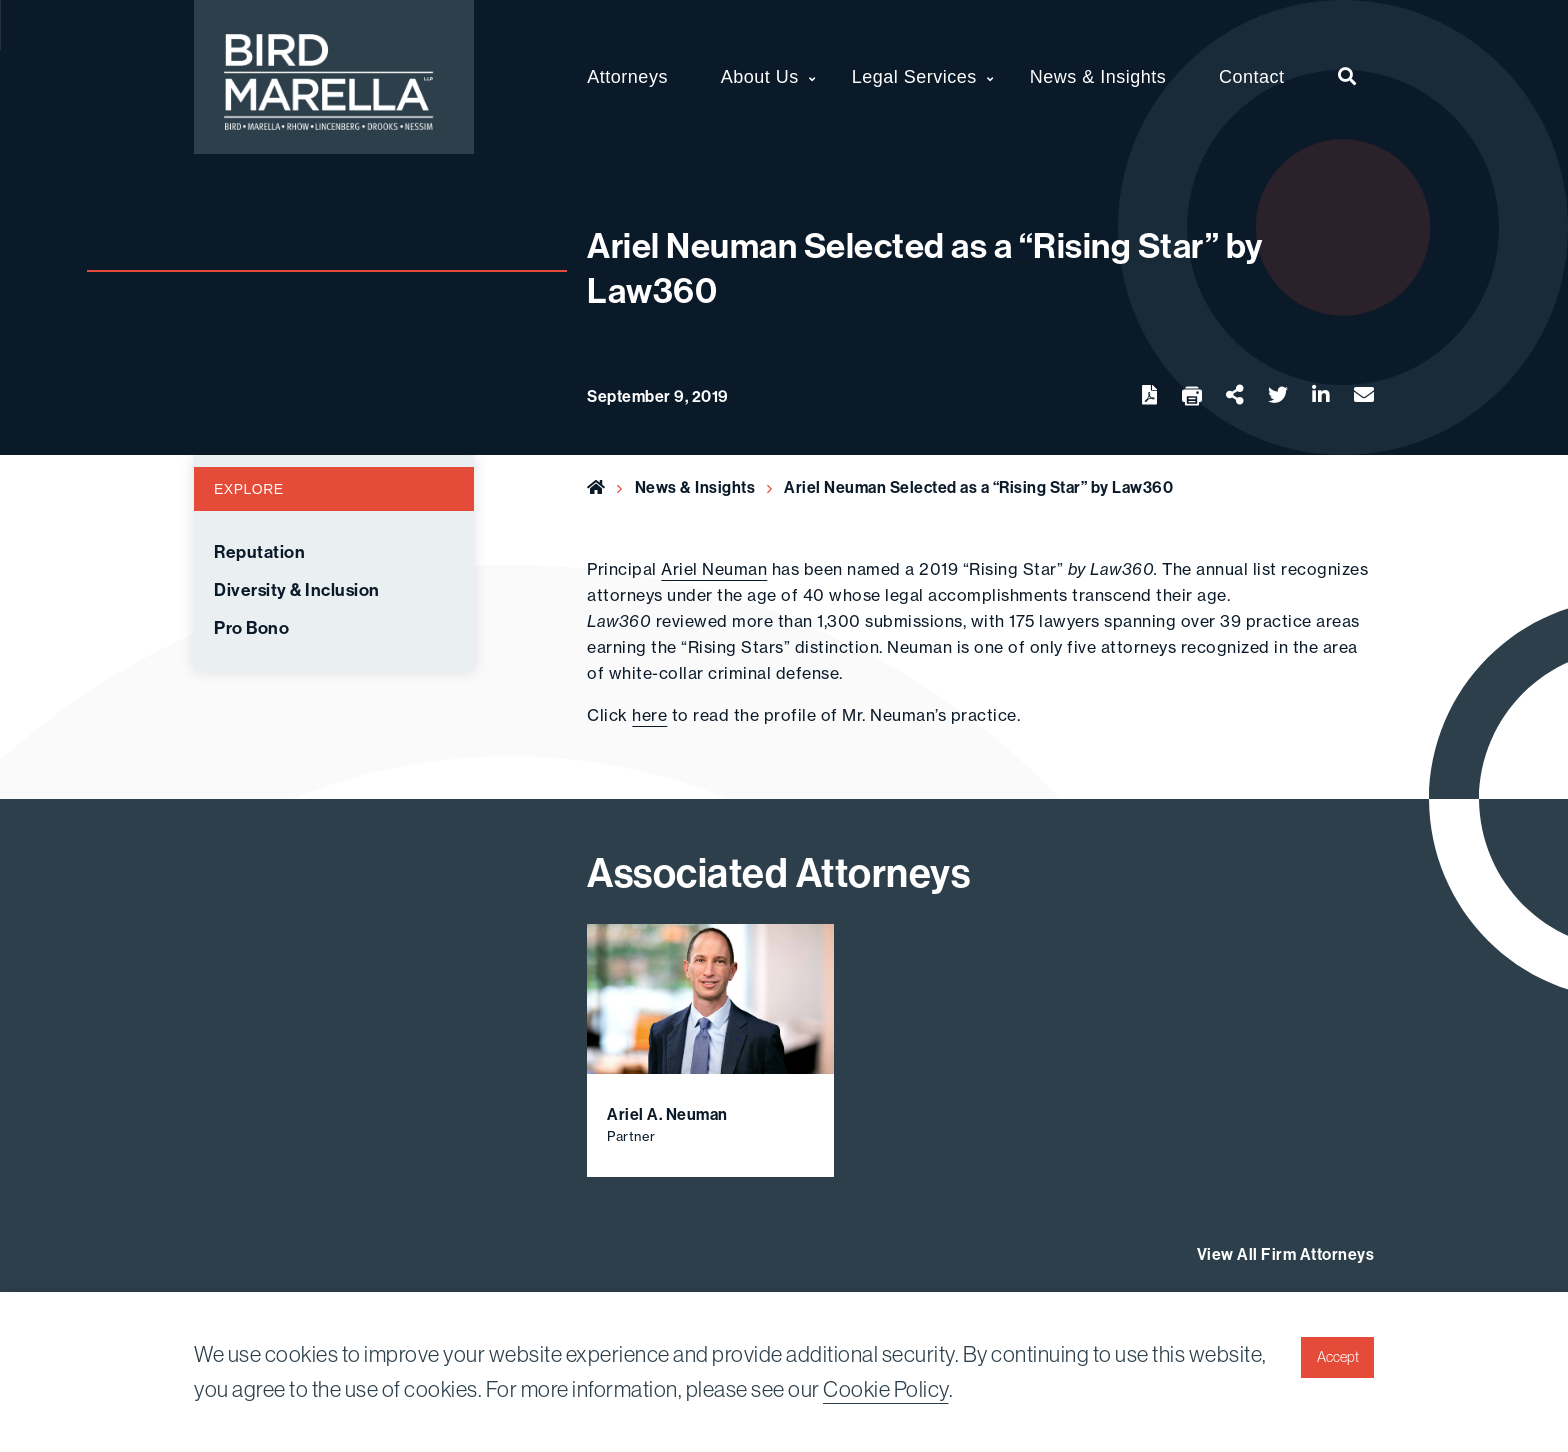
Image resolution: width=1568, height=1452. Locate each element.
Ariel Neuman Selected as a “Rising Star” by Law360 (978, 487)
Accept (1338, 1357)
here (649, 715)
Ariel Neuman (714, 569)
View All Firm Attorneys (1286, 1254)
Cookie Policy (886, 1389)
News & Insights (695, 487)
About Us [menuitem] (760, 77)
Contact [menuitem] (1252, 77)
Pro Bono (251, 628)
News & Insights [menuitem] (1098, 77)
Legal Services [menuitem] (914, 77)
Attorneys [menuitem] (627, 77)
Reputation (259, 552)
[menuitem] (1347, 77)
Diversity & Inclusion (297, 590)
